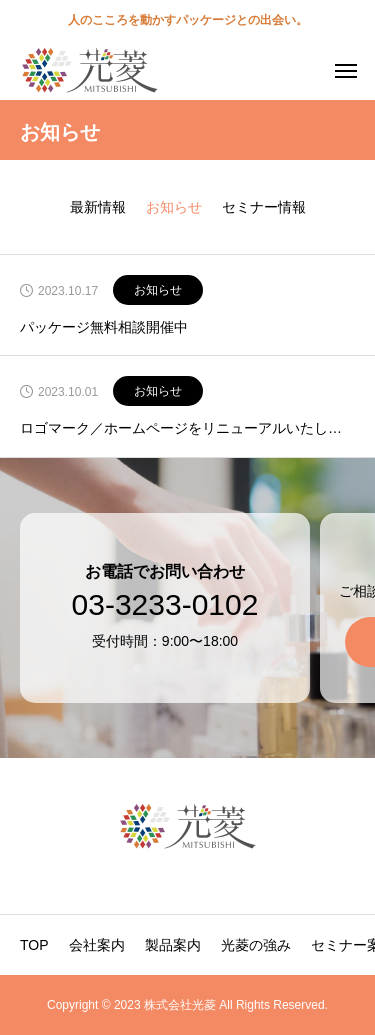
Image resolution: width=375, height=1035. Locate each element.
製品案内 (173, 945)
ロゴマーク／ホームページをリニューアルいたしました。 (187, 428)
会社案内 (97, 945)
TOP (34, 945)
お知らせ (158, 290)
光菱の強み (256, 945)
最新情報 (98, 207)
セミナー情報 (264, 207)
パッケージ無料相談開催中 (104, 327)
